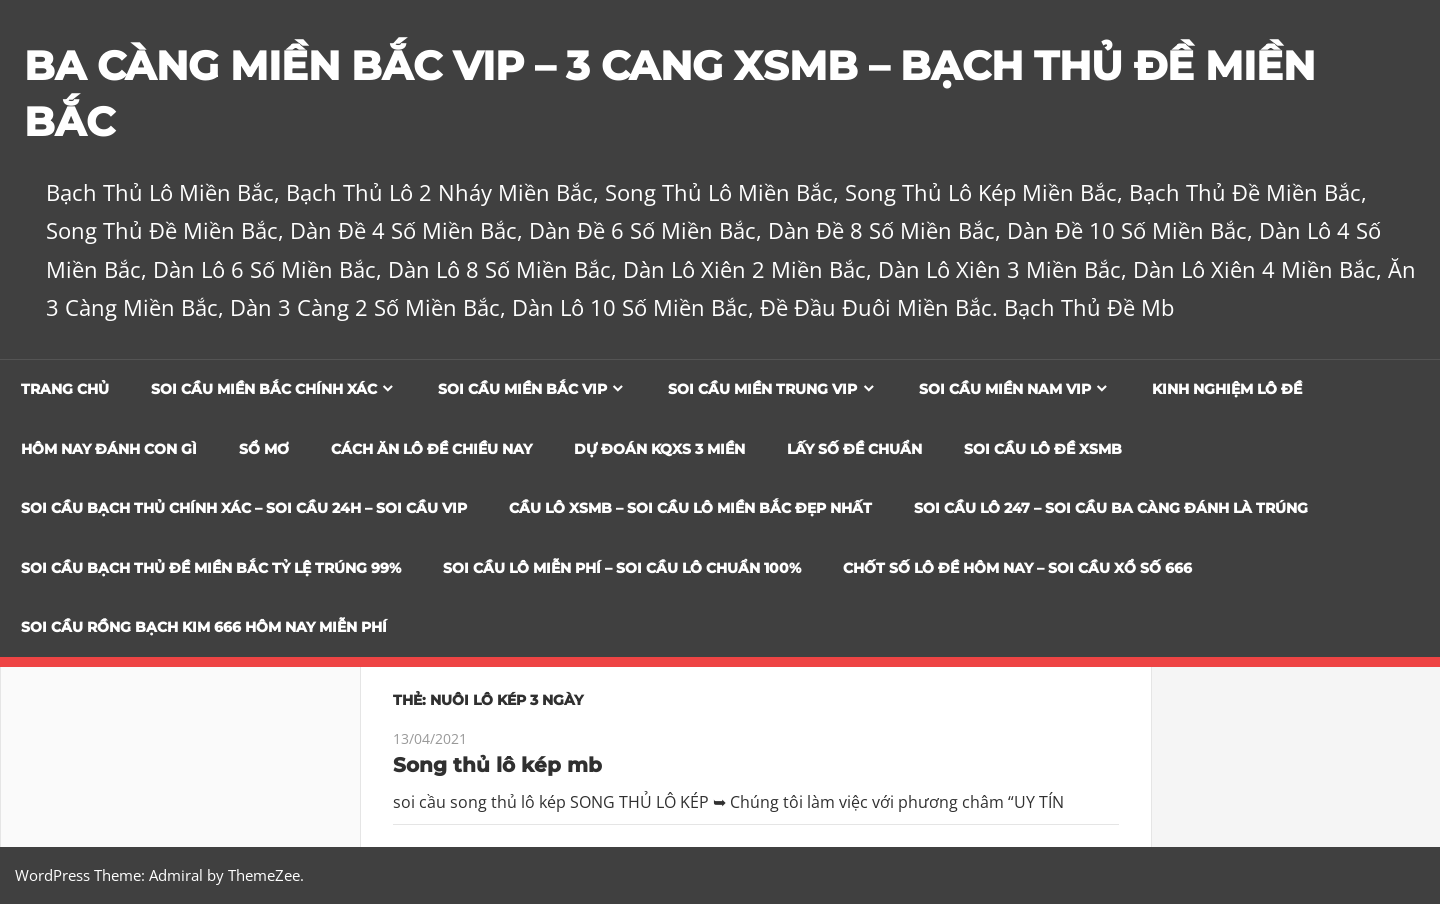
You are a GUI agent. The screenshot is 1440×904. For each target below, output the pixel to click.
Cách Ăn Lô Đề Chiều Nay (431, 449)
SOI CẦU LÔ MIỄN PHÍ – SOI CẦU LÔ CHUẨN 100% (622, 568)
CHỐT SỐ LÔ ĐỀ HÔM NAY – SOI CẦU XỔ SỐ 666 (1017, 568)
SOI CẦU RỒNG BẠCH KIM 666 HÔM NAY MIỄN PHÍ (204, 627)
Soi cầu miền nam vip (1005, 389)
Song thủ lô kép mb (497, 765)
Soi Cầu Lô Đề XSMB (1043, 449)
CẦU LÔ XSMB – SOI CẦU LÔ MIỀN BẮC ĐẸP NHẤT (690, 508)
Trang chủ (65, 389)
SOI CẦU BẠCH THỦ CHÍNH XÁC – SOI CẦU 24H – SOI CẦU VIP (244, 508)
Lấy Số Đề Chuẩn (854, 449)
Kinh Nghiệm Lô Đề (1227, 389)
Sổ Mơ (264, 449)
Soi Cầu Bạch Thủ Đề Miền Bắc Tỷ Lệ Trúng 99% (211, 568)
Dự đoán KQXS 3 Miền (659, 449)
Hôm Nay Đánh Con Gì (109, 449)
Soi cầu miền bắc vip (522, 389)
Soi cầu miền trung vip (762, 389)
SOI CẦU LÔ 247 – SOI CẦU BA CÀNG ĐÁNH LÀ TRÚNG (1111, 508)
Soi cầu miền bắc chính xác (264, 389)
